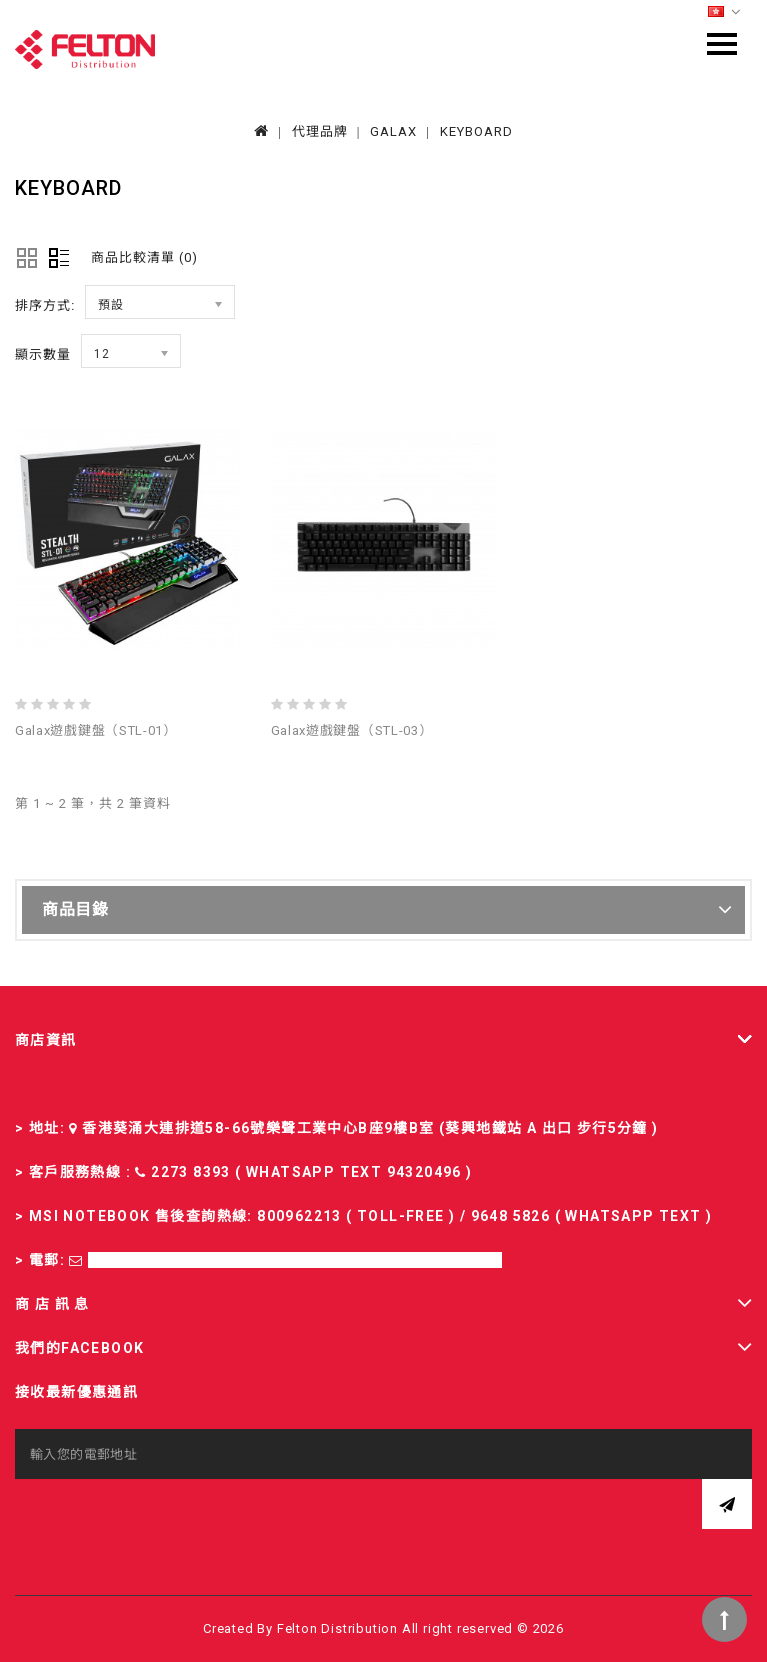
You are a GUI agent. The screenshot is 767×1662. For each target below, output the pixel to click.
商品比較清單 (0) (144, 257)
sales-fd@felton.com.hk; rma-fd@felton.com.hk (295, 1260)
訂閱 (727, 1504)
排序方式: (45, 305)
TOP (724, 1619)
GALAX (393, 131)
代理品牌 (320, 131)
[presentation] (167, 1518)
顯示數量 (43, 354)
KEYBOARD (476, 131)
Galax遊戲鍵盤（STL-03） (352, 730)
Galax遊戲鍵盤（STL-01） (96, 730)
